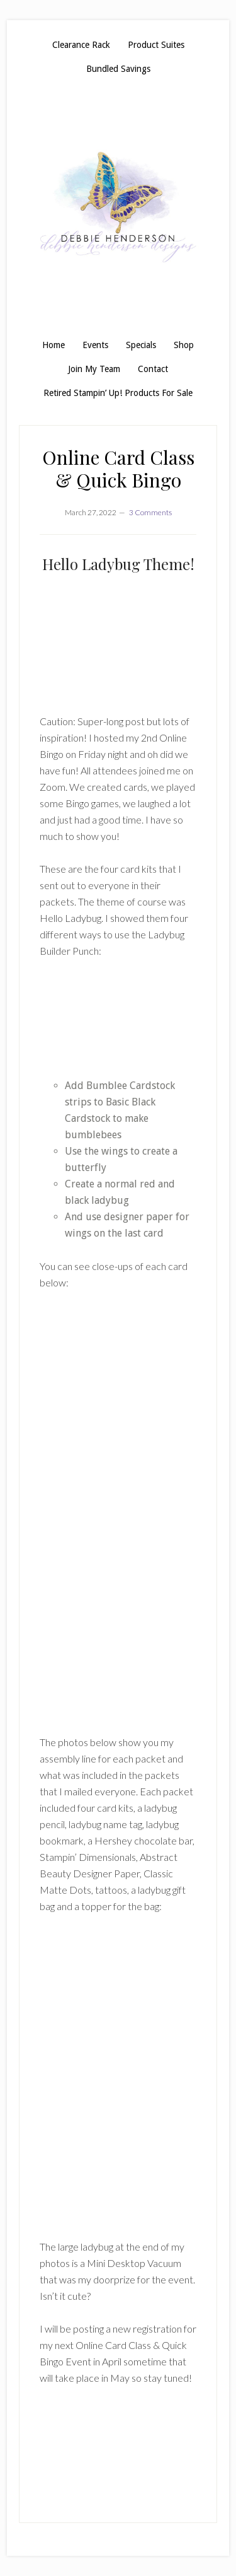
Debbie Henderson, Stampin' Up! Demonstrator (118, 207)
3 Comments (150, 512)
